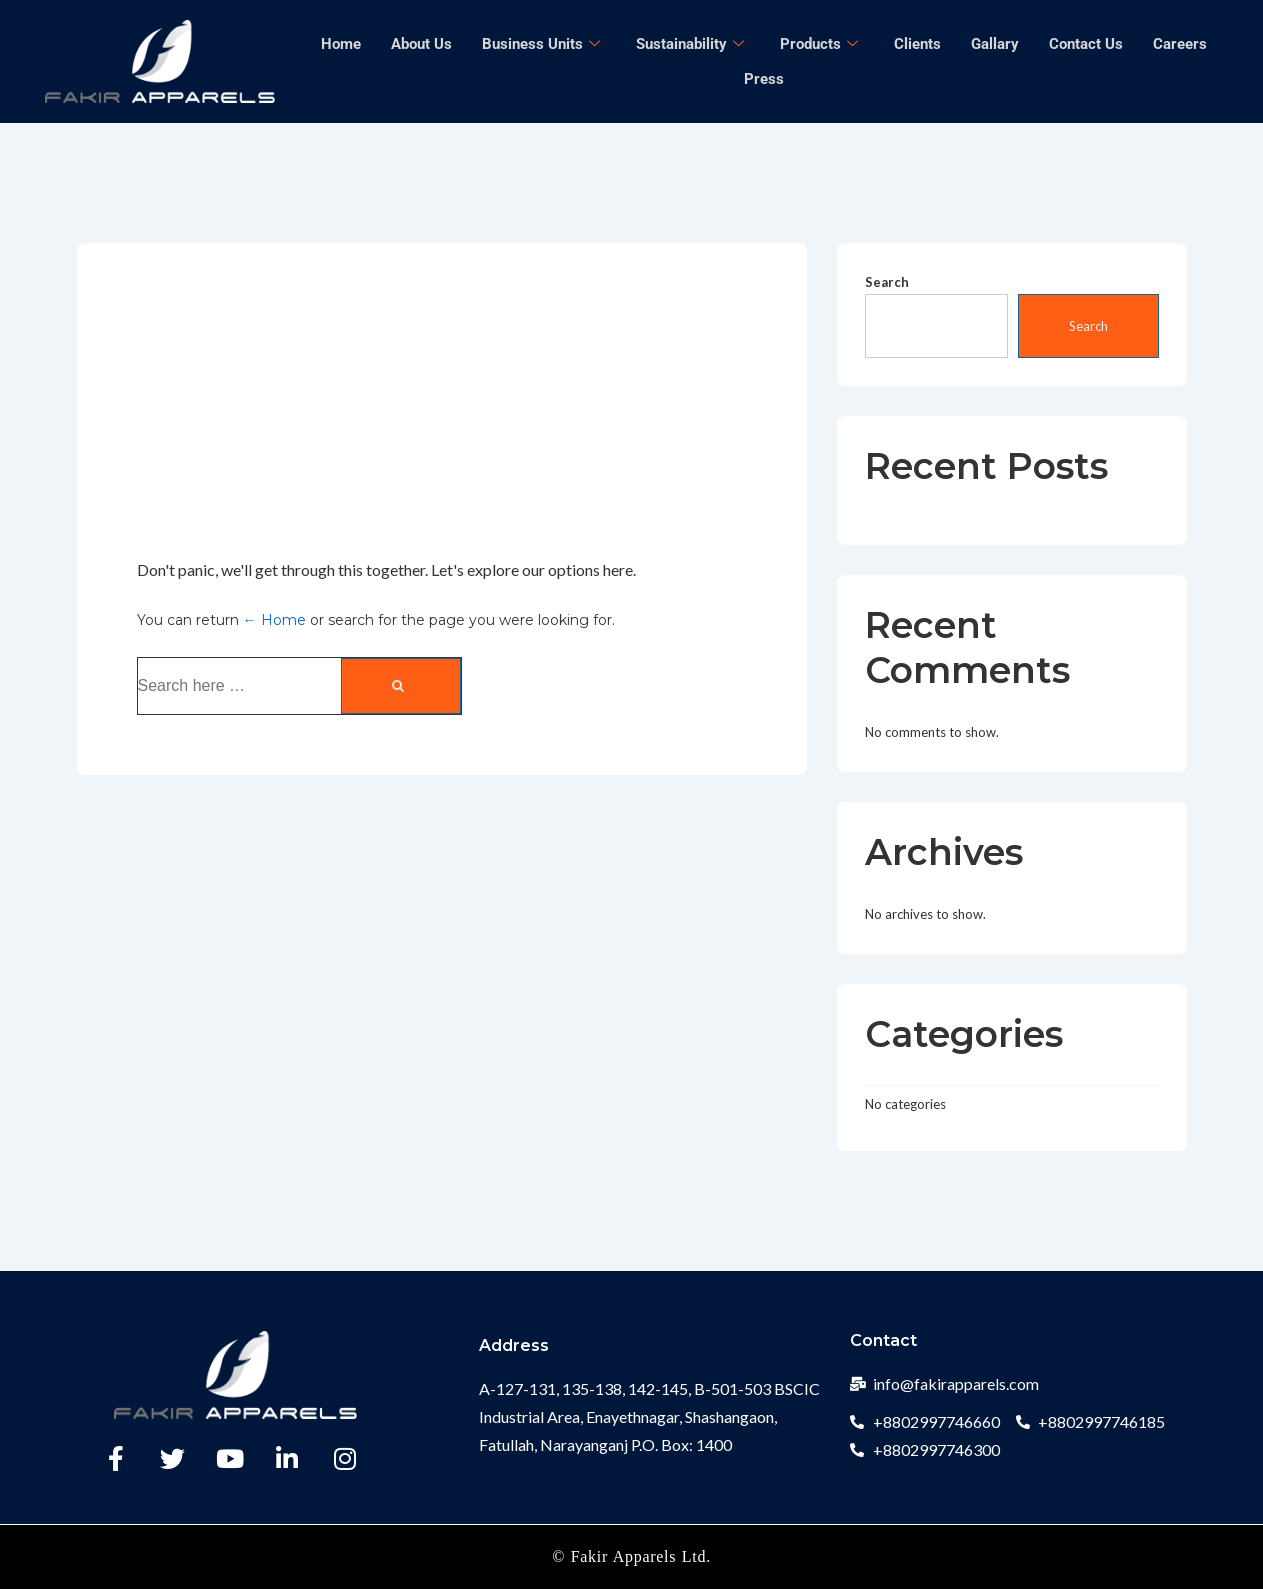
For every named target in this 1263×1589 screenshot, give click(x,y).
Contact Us (1086, 44)
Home (341, 44)
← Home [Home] (274, 620)
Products (819, 44)
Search (887, 282)
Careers (1180, 44)
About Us (421, 44)
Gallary (995, 44)
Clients (917, 44)
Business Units (541, 44)
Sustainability (690, 44)
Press (764, 79)
